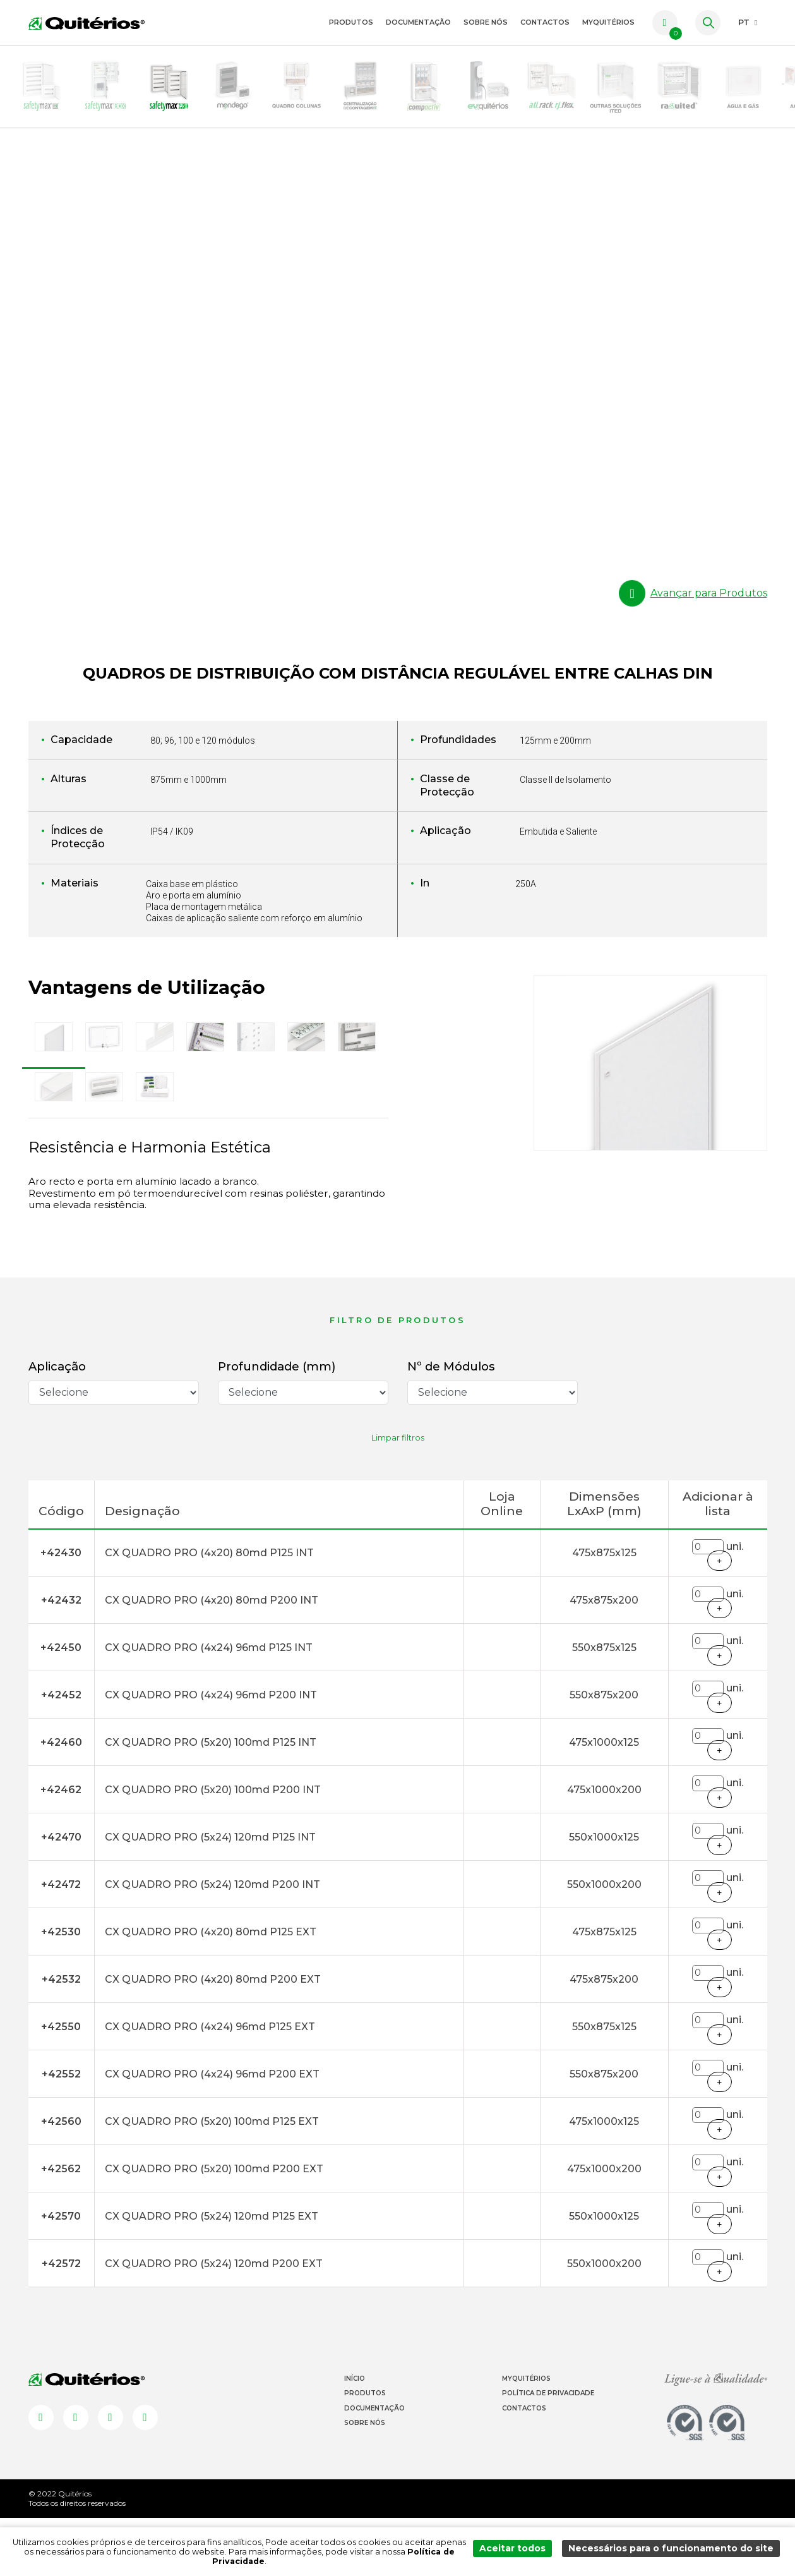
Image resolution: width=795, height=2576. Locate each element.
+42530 (61, 1990)
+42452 (61, 1753)
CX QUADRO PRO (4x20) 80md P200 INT (211, 1658)
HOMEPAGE (29, 171)
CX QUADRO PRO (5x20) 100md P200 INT (213, 1848)
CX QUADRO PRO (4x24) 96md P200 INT (211, 1753)
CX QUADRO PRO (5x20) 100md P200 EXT (214, 2227)
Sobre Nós (485, 22)
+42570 (61, 2274)
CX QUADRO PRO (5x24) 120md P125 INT (210, 1895)
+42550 (61, 2085)
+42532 (61, 2037)
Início (354, 2437)
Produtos (351, 22)
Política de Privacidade (548, 2452)
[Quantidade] (708, 1605)
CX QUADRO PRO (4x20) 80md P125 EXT (210, 1990)
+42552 (61, 2132)
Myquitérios (526, 2437)
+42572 (61, 2322)
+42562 (61, 2227)
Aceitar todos (530, 2556)
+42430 (60, 1611)
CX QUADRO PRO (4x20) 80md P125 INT (209, 1611)
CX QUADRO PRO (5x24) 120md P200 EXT (214, 2322)
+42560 (61, 2180)
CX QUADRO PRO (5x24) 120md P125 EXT (211, 2274)
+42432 (61, 1658)
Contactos (545, 22)
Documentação (418, 22)
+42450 (60, 1706)
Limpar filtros (397, 1496)
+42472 (61, 1943)
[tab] (54, 1096)
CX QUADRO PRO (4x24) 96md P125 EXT (210, 2085)
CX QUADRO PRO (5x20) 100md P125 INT (210, 1800)
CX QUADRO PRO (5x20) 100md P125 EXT (212, 2180)
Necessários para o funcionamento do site (678, 2556)
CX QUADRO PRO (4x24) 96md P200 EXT (212, 2132)
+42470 (61, 1895)
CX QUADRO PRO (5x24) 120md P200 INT (212, 1943)
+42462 (60, 1848)
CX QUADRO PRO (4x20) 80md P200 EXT (213, 2037)
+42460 (61, 1800)
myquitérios (608, 22)
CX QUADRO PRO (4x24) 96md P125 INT (209, 1706)
